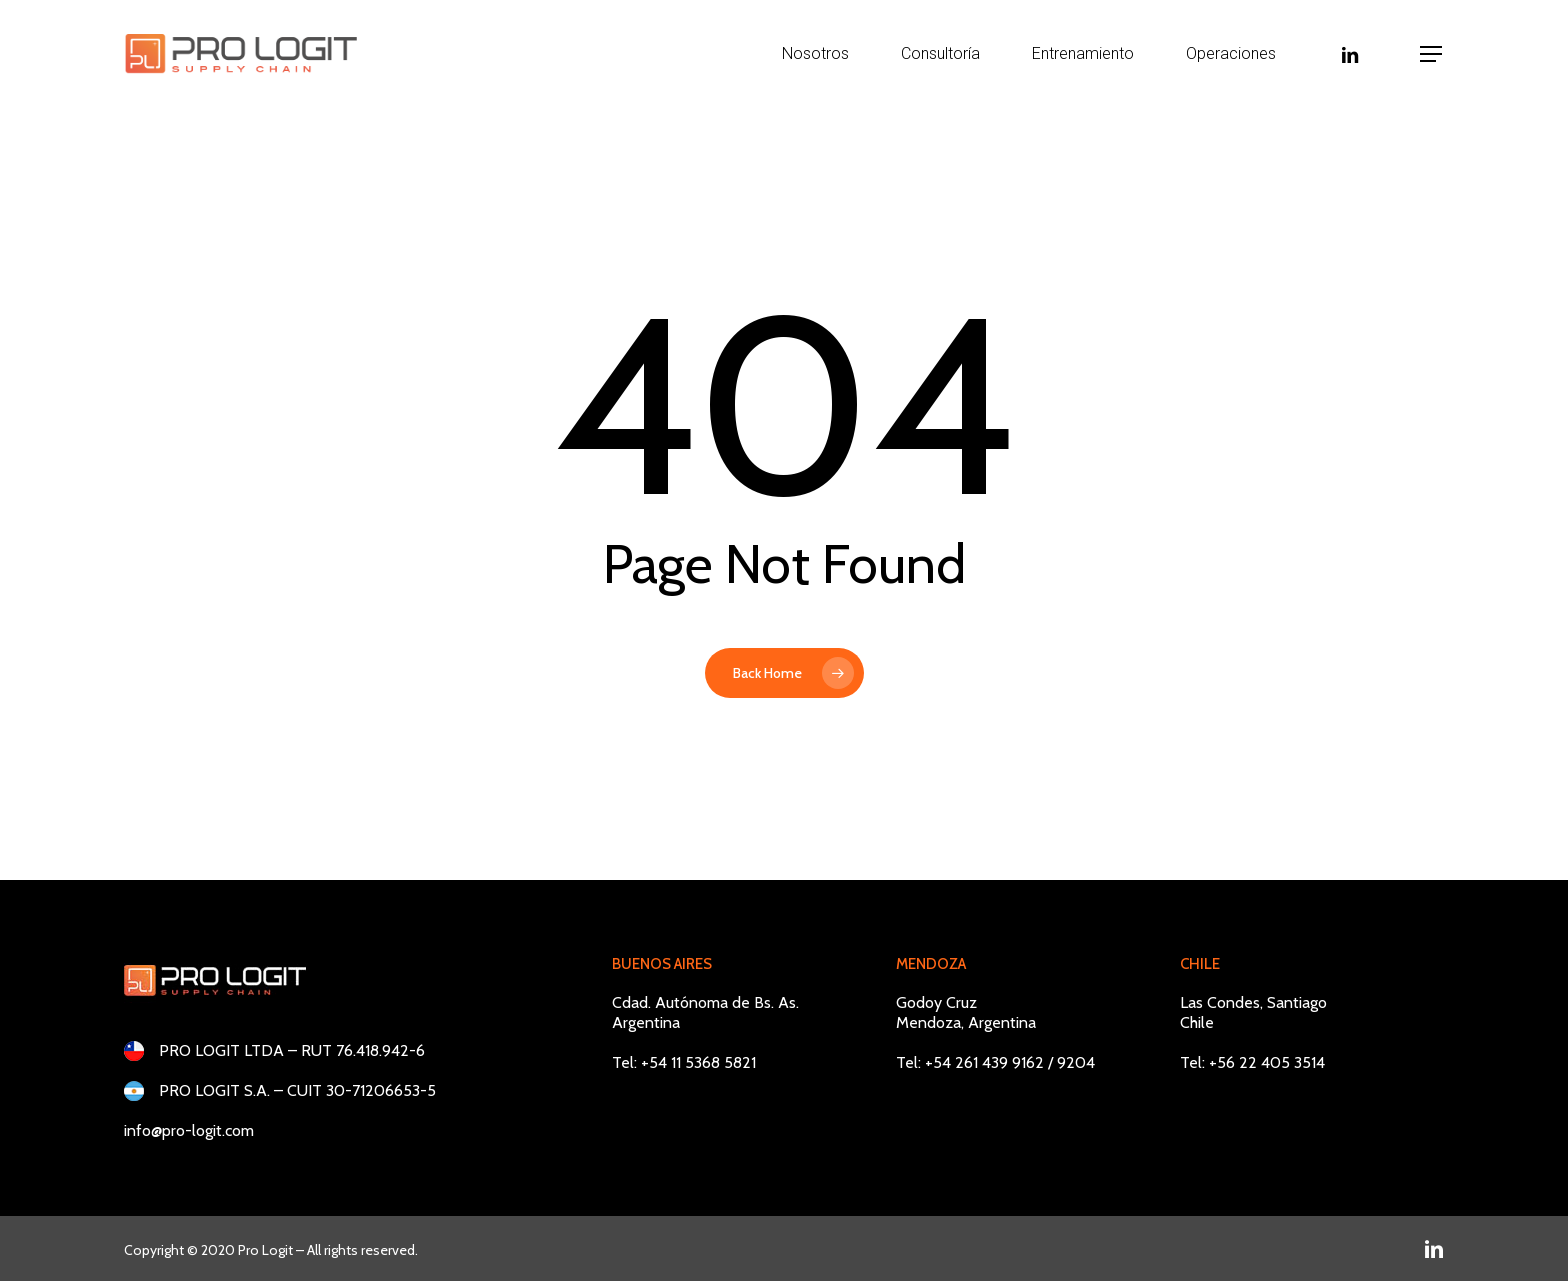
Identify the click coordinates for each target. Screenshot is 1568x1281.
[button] (1432, 54)
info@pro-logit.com (189, 1130)
